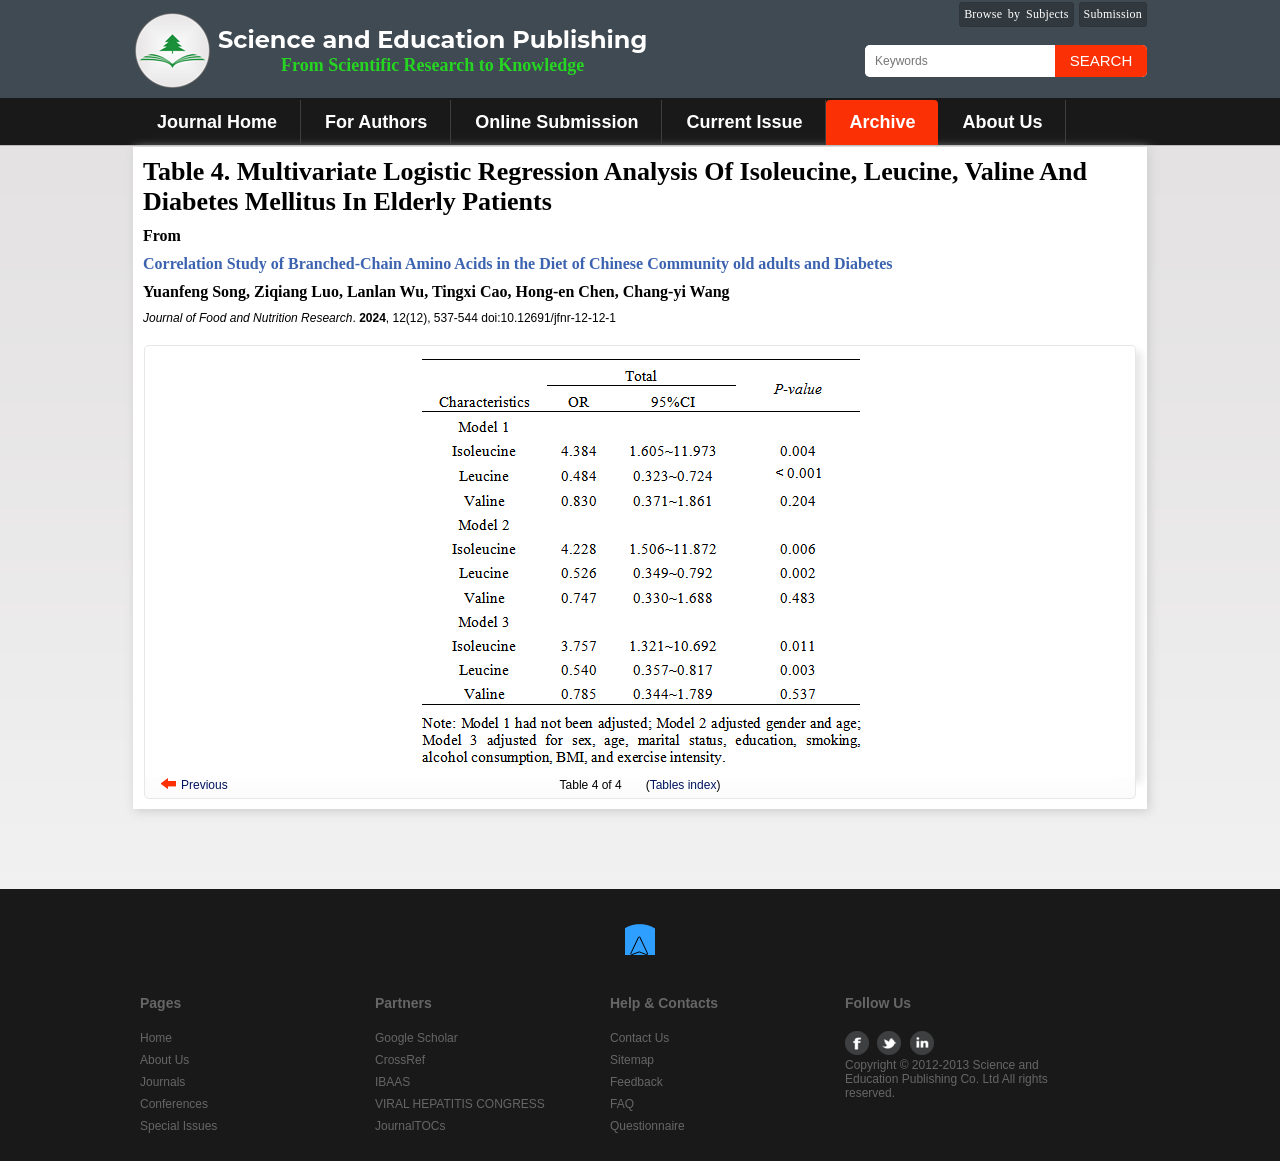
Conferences (174, 1104)
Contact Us (639, 1038)
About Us (1002, 122)
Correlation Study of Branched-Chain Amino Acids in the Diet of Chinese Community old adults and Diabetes (518, 263)
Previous (204, 785)
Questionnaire (647, 1126)
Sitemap (632, 1060)
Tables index (683, 785)
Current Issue (744, 122)
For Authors (376, 122)
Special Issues (178, 1126)
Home (156, 1038)
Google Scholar (416, 1038)
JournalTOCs (410, 1126)
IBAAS (392, 1082)
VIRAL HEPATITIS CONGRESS (460, 1104)
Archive (882, 122)
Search (1101, 60)
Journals (162, 1082)
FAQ (622, 1104)
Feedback (636, 1082)
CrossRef (400, 1060)
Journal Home (217, 122)
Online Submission (556, 122)
